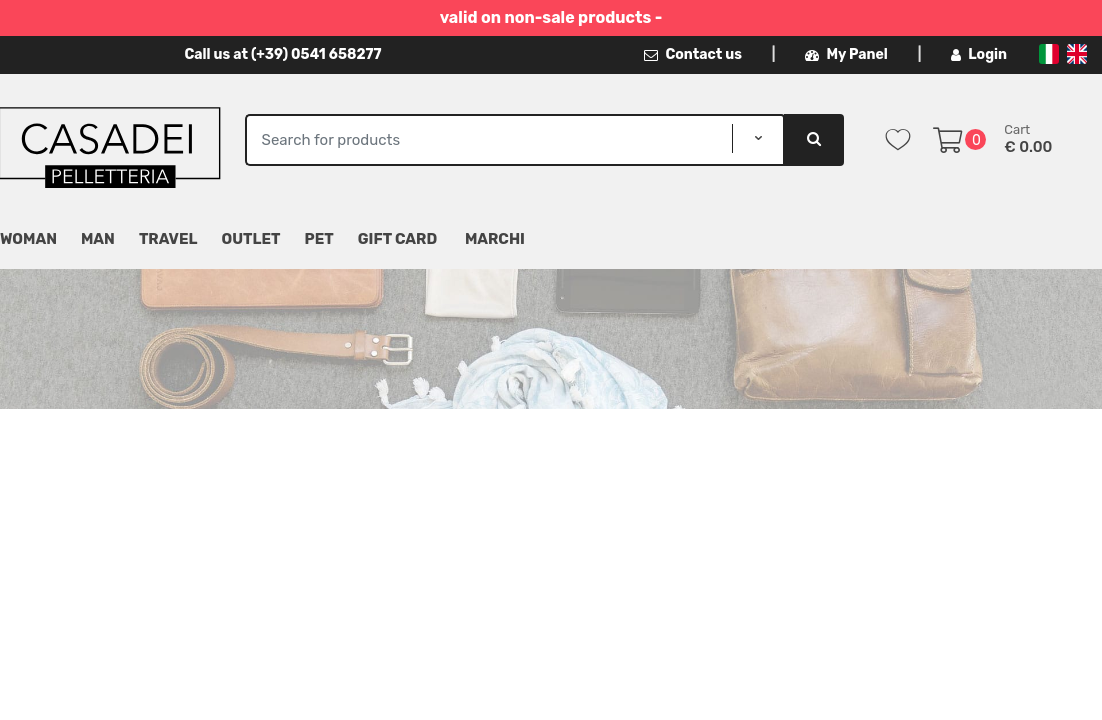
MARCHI (495, 239)
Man (98, 239)
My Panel (846, 54)
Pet (319, 239)
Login (979, 54)
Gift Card (397, 239)
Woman (28, 239)
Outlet (251, 239)
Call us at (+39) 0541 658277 (282, 54)
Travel (168, 239)
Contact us (693, 54)
